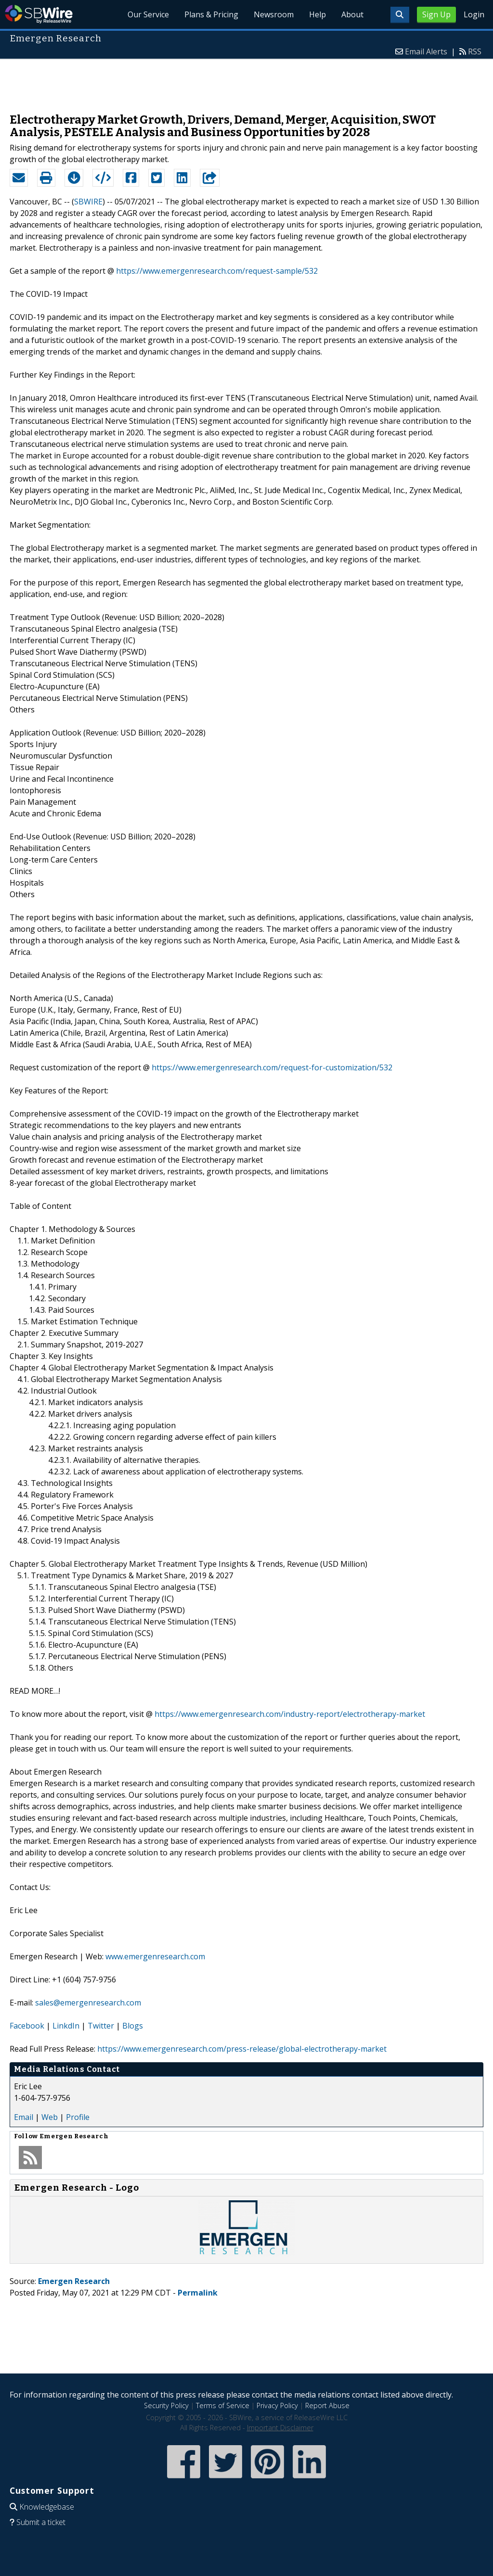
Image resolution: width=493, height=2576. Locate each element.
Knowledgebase (46, 2506)
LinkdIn (65, 2025)
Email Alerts (426, 51)
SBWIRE (88, 201)
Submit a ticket (40, 2522)
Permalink (198, 2292)
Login (474, 14)
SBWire (39, 14)
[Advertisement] (246, 81)
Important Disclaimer (280, 2427)
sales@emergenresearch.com (88, 2002)
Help (317, 14)
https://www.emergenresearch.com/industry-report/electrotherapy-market (290, 1714)
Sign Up (436, 14)
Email (23, 2117)
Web (49, 2117)
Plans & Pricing (211, 14)
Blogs (132, 2025)
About (352, 14)
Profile (78, 2117)
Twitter (101, 2025)
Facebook (27, 2025)
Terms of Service (222, 2405)
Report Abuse (327, 2405)
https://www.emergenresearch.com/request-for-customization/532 (272, 1067)
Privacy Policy (277, 2405)
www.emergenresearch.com (155, 1956)
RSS (474, 51)
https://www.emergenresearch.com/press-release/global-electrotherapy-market (242, 2048)
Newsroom (274, 14)
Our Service (148, 14)
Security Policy (166, 2405)
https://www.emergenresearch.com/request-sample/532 (217, 271)
